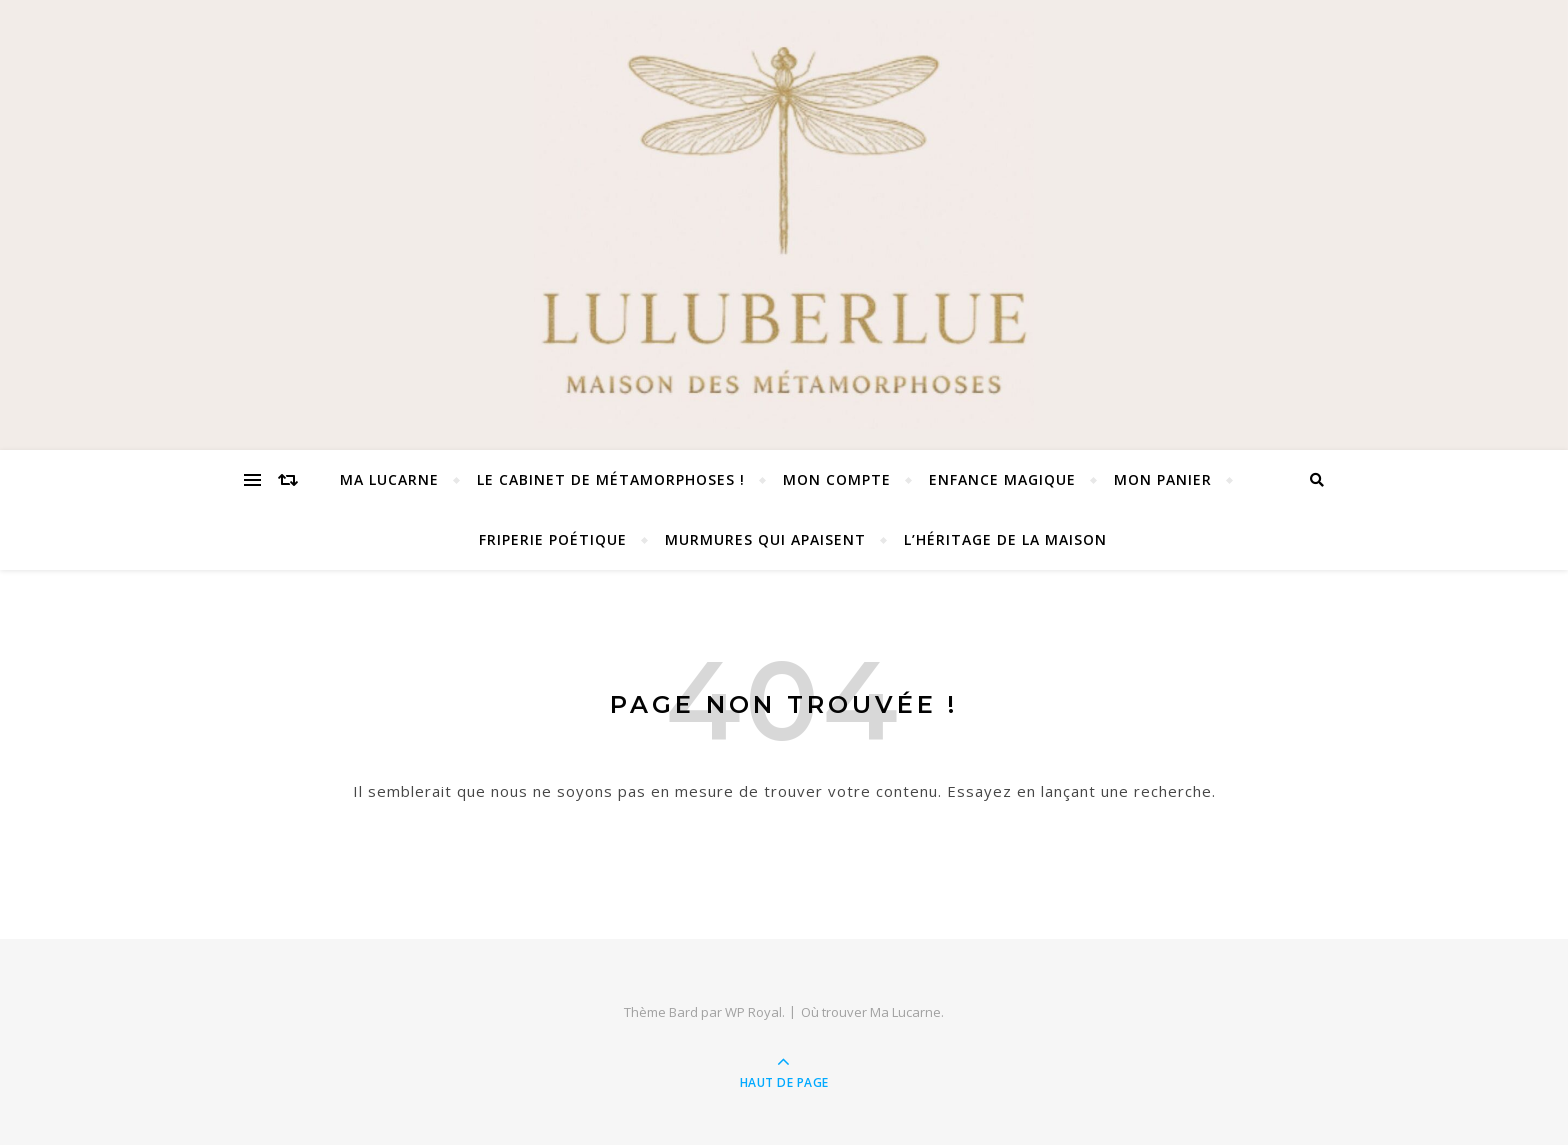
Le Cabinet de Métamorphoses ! (611, 479)
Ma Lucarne (389, 479)
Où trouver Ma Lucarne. (872, 1012)
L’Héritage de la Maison (1005, 539)
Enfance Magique (1002, 479)
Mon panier (1163, 479)
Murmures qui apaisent (765, 539)
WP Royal (753, 1012)
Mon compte (837, 479)
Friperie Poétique (553, 539)
